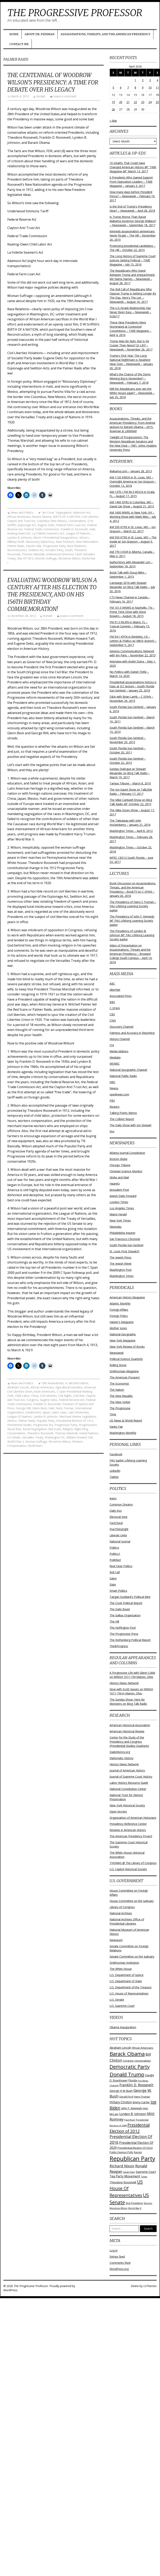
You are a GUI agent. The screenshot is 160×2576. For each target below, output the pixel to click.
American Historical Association (130, 1725)
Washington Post (121, 1270)
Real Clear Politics (121, 1566)
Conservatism (77, 521)
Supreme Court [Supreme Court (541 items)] (146, 2172)
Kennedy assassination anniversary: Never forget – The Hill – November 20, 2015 (133, 235)
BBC (112, 1002)
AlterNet (115, 990)
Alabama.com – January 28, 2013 (131, 471)
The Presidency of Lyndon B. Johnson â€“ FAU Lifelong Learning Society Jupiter (132, 935)
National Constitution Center (128, 1789)
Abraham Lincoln (18, 1387)
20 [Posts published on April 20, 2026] (120, 102)
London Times (119, 1202)
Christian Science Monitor (126, 1171)
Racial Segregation (35, 1429)
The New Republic (121, 1396)
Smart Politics (118, 1591)
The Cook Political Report (126, 1603)
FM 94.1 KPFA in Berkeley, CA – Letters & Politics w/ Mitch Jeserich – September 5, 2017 (133, 641)
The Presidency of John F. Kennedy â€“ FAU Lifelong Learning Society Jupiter (132, 921)
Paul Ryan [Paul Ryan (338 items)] (129, 2119)
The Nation (117, 1390)
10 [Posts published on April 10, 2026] (150, 87)
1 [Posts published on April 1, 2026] (135, 80)
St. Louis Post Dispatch (124, 1251)
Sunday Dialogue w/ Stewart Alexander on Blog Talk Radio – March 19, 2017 (130, 773)
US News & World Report (126, 1420)
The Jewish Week (120, 1263)
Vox (112, 1131)
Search (148, 2228)
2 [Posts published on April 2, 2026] (143, 80)
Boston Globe (118, 1159)
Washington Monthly (123, 1433)
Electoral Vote (118, 1517)
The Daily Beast (120, 1609)
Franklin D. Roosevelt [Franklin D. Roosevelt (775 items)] (136, 2084)
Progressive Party (54, 546)
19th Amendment (52, 1383)
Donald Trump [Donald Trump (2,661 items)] (127, 2074)
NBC (113, 1082)
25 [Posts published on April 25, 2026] (157, 102)
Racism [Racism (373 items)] (138, 2152)
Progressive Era (43, 1425)
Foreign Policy (119, 1316)
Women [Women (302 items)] (148, 2203)
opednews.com (119, 1094)
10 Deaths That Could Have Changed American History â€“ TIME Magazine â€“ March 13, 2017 (133, 167)
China (34, 1396)
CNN (113, 1020)
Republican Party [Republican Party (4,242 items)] (132, 2159)
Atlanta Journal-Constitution (127, 1153)
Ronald (40, 96)
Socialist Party (54, 550)
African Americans (19, 517)
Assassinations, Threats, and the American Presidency (105, 34)
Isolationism (33, 1412)
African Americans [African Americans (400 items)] (142, 2048)
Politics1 (115, 1554)
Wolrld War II (15, 1441)
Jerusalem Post (119, 1190)
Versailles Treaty (32, 1437)
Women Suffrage (46, 558)
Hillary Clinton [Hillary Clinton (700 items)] (121, 2102)
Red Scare (54, 1429)
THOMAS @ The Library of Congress (133, 1863)
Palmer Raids (15, 546)
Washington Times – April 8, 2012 (131, 831)
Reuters (115, 1107)
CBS (112, 1014)
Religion (68, 1429)
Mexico (84, 537)
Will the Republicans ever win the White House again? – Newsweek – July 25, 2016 (132, 393)
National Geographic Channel (128, 1070)
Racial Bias (14, 1429)
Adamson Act (81, 512)
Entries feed (117, 2256)
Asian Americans (44, 1391)
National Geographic (123, 1334)
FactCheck (116, 1523)
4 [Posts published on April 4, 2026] (157, 80)
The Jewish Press (120, 1257)
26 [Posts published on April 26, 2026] (113, 109)
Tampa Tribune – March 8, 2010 (130, 783)
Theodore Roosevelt (40, 1433)
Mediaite (115, 1057)
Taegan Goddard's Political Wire (130, 1597)
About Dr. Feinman (39, 34)
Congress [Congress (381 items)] (128, 2060)
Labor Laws (59, 1412)
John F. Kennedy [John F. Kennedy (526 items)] (131, 2108)
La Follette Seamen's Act (48, 533)
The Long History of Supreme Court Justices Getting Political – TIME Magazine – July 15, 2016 (133, 260)
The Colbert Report (122, 1119)
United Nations (88, 1433)
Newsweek (117, 1353)
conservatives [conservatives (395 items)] (142, 2060)
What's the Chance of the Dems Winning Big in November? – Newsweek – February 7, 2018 (130, 378)
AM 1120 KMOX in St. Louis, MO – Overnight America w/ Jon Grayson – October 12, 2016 (133, 481)
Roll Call (115, 1572)
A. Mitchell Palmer (76, 1383)
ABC (112, 983)
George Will (23, 1408)
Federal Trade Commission (41, 529)
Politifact (115, 1560)
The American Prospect (125, 1377)
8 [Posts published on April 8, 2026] (135, 87)
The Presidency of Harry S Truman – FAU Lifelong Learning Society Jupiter (133, 906)
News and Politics (22, 512)
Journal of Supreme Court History (131, 1776)
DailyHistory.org (120, 1752)
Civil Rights (65, 1396)
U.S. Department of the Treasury (130, 1987)
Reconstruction (17, 550)
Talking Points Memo (123, 1113)
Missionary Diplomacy (40, 542)
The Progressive (120, 1408)
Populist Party (46, 1421)
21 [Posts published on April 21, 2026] (128, 102)
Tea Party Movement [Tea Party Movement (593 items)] (125, 2176)
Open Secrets (118, 1811)
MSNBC (115, 1063)
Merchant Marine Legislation (77, 1416)
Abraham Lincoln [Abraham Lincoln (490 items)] (120, 2048)
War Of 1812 (25, 558)
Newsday (115, 1227)
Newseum (116, 1940)
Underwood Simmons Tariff (63, 554)
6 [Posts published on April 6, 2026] (120, 87)
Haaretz (115, 1183)
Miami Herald (118, 1214)
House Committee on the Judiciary (132, 1901)
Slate (113, 1584)
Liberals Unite (118, 1535)
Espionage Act (27, 525)
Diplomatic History (121, 1758)
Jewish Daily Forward (123, 1196)
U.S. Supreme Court (122, 2006)
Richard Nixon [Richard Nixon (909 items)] (122, 2165)
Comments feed (120, 2263)
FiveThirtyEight (119, 1529)
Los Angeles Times (122, 1208)
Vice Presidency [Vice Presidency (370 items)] (134, 2203)
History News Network (124, 1683)
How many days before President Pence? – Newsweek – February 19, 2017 (132, 196)
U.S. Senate (117, 1999)
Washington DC (55, 1437)
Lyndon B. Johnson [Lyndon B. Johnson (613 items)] (132, 2114)
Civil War (78, 1396)
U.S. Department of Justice (127, 1975)
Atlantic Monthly (120, 1303)
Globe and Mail (119, 1177)
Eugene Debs (46, 525)
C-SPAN (115, 1008)
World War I (35, 1446)
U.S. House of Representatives (129, 1993)
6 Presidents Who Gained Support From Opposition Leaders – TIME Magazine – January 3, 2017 (131, 182)
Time (113, 1414)
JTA (112, 1045)
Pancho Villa (33, 546)
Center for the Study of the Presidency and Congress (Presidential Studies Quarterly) (129, 1742)
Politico (114, 1547)
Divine (135, 2286)
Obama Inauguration (123, 2027)
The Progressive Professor (74, 13)
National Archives (121, 1913)
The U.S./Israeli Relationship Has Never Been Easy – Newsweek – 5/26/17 (130, 312)
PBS (112, 1100)
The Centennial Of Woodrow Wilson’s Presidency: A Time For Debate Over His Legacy (52, 82)
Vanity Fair (116, 1427)
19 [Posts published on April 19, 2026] (113, 102)
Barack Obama (41, 517)
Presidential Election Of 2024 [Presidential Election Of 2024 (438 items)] (135, 2148)
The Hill (114, 1621)
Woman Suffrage (36, 1441)
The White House (121, 1969)
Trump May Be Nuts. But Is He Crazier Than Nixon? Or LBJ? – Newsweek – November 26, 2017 (131, 345)
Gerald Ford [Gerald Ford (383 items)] (126, 2096)
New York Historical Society (127, 1805)
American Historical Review (127, 1731)
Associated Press (121, 996)
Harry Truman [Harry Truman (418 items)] (142, 2096)
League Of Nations (78, 533)
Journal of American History (127, 1770)
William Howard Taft (80, 1437)
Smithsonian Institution (124, 1963)
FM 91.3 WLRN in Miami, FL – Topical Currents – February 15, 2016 (130, 626)
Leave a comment (64, 96)
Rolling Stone (118, 1365)
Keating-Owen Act (19, 533)
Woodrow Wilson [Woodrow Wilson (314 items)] (118, 2208)
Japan (46, 1412)
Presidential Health (19, 1425)
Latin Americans (78, 1412)
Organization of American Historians (133, 1818)
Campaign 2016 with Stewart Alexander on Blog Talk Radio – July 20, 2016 (132, 587)
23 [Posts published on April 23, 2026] (142, 102)
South (68, 550)
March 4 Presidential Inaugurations (55, 537)
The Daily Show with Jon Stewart (130, 1125)
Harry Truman (65, 1408)
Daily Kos (116, 1511)
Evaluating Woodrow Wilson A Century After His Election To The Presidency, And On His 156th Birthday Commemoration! (52, 595)
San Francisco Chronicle (125, 1239)
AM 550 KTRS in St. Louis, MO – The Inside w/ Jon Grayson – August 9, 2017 (133, 541)
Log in (114, 2250)
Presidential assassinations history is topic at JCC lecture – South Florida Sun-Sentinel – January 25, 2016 (133, 686)
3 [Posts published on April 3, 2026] (150, 80)
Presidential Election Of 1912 (74, 1421)
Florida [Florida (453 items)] (132, 2080)
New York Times (120, 1220)
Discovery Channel (121, 1027)
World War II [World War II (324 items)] (134, 2208)
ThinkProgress (119, 1646)
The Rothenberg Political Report (130, 1640)
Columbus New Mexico (52, 521)
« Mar (113, 121)
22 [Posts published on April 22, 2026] (135, 102)
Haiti (92, 529)
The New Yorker (120, 1402)
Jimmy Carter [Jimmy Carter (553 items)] (141, 2102)
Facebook (116, 1454)
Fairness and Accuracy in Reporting (132, 1033)
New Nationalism (87, 542)
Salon (113, 1578)
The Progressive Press (124, 1634)
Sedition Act (36, 550)
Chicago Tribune (120, 1165)
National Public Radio (123, 1076)
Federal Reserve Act (71, 1400)
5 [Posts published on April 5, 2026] (113, 87)
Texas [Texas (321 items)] (144, 2176)
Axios (113, 1498)
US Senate (14, 1437)
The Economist (119, 1383)
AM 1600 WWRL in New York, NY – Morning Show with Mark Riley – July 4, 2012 (133, 517)
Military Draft (15, 542)
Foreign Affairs (119, 1310)
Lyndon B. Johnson (19, 537)
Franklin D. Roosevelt (74, 529)
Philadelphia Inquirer (122, 1233)
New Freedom (65, 542)
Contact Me (19, 44)
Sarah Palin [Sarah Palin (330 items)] (129, 2171)
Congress (32, 1400)
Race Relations (76, 546)
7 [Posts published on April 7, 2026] (128, 87)
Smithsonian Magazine (124, 1371)
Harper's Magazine (122, 1322)
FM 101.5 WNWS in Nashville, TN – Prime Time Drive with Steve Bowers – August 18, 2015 (132, 612)
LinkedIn (115, 1471)
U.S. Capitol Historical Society (128, 1869)
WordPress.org (119, 2269)
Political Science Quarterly (126, 1359)
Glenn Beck (39, 1408)
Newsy (114, 1088)
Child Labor (22, 1396)
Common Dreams (121, 1504)
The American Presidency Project (131, 1836)
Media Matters (119, 1051)
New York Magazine (122, 1340)
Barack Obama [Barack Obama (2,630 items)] (127, 2053)
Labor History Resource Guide (129, 1783)
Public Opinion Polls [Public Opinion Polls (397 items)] (121, 2152)
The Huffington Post (123, 1627)
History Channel (120, 1039)
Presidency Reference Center (128, 1824)
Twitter (114, 1477)
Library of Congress (122, 1907)
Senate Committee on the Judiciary (132, 1956)
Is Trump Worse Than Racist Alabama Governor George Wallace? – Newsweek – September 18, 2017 (133, 221)
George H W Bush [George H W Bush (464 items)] (121, 2091)
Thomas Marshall (33, 554)
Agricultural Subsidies (68, 1387)
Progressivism (88, 1425)
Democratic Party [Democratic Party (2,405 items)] (130, 2066)
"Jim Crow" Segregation (56, 512)
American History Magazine (127, 1297)
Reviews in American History (128, 1830)
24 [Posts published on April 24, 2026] (150, 102)
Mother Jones (118, 1328)
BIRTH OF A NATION (66, 517)
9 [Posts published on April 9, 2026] (143, 87)
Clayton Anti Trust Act (21, 521)
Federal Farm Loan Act (71, 525)
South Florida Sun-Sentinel (126, 1245)
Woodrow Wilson (69, 558)
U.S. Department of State (126, 1981)
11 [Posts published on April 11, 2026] (157, 87)
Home (13, 34)
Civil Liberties (90, 517)
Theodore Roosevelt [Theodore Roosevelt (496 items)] (123, 2182)
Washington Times (122, 1276)
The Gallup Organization (125, 1615)
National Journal (120, 1541)
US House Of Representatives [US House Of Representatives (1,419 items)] (126, 2188)
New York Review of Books (127, 1346)
